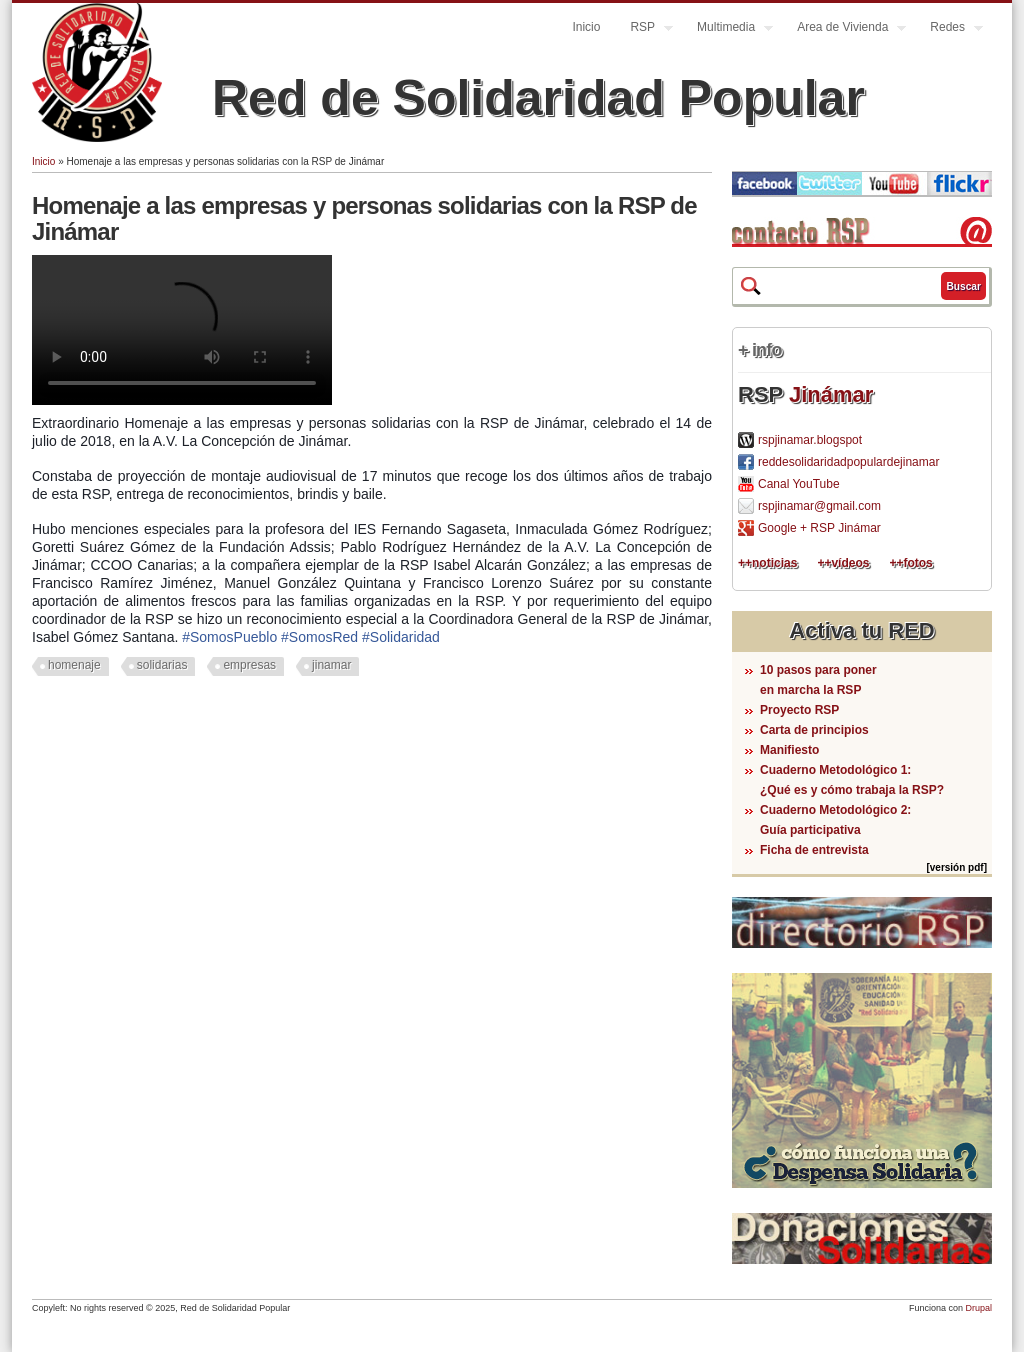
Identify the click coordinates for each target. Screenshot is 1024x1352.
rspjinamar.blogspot (810, 440)
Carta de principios (814, 730)
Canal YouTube (799, 484)
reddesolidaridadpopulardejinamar (848, 462)
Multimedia (727, 29)
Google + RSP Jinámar (819, 528)
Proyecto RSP (799, 710)
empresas (249, 665)
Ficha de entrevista (814, 850)
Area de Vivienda (844, 29)
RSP (644, 29)
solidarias (162, 665)
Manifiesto (789, 750)
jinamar (331, 665)
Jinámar (831, 394)
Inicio (586, 27)
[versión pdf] (956, 867)
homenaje (74, 665)
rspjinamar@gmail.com (819, 506)
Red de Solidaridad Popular (538, 98)
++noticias (767, 563)
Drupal (978, 1308)
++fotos (910, 563)
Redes (949, 29)
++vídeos (843, 563)
